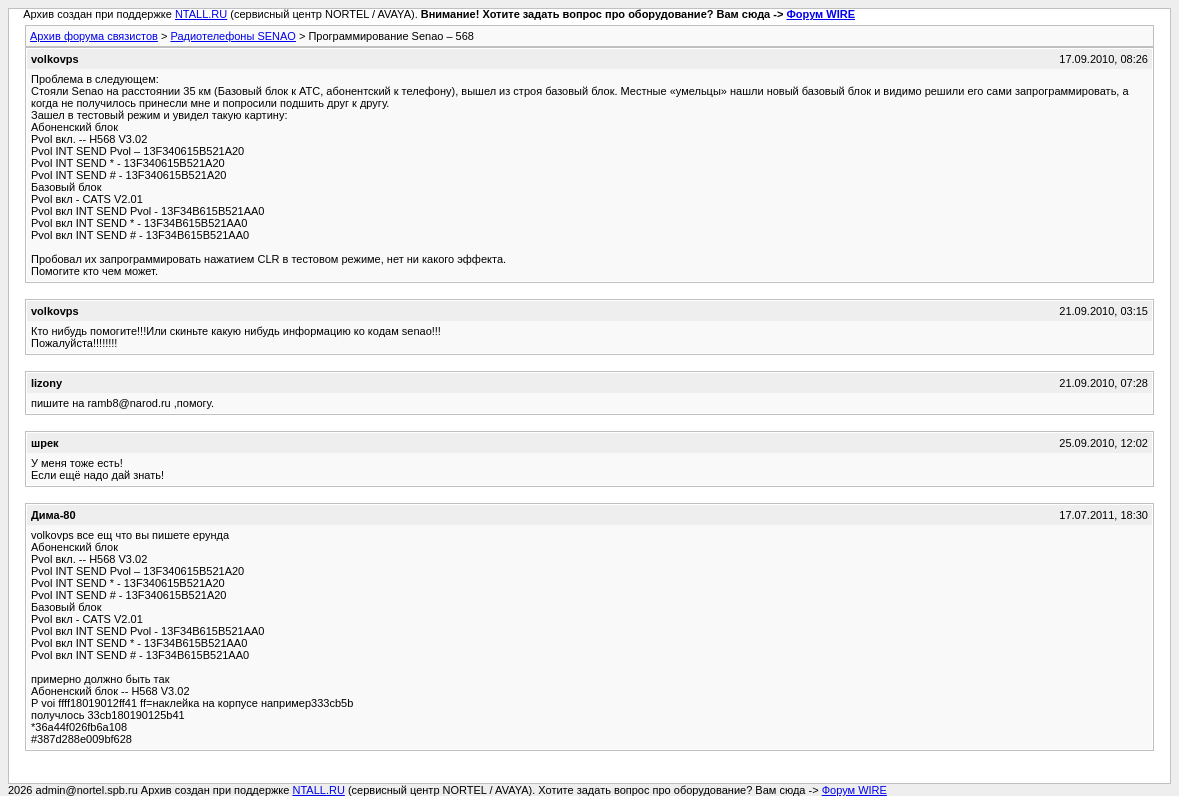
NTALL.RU (201, 14)
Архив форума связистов (94, 36)
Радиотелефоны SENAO (232, 36)
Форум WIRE (820, 14)
